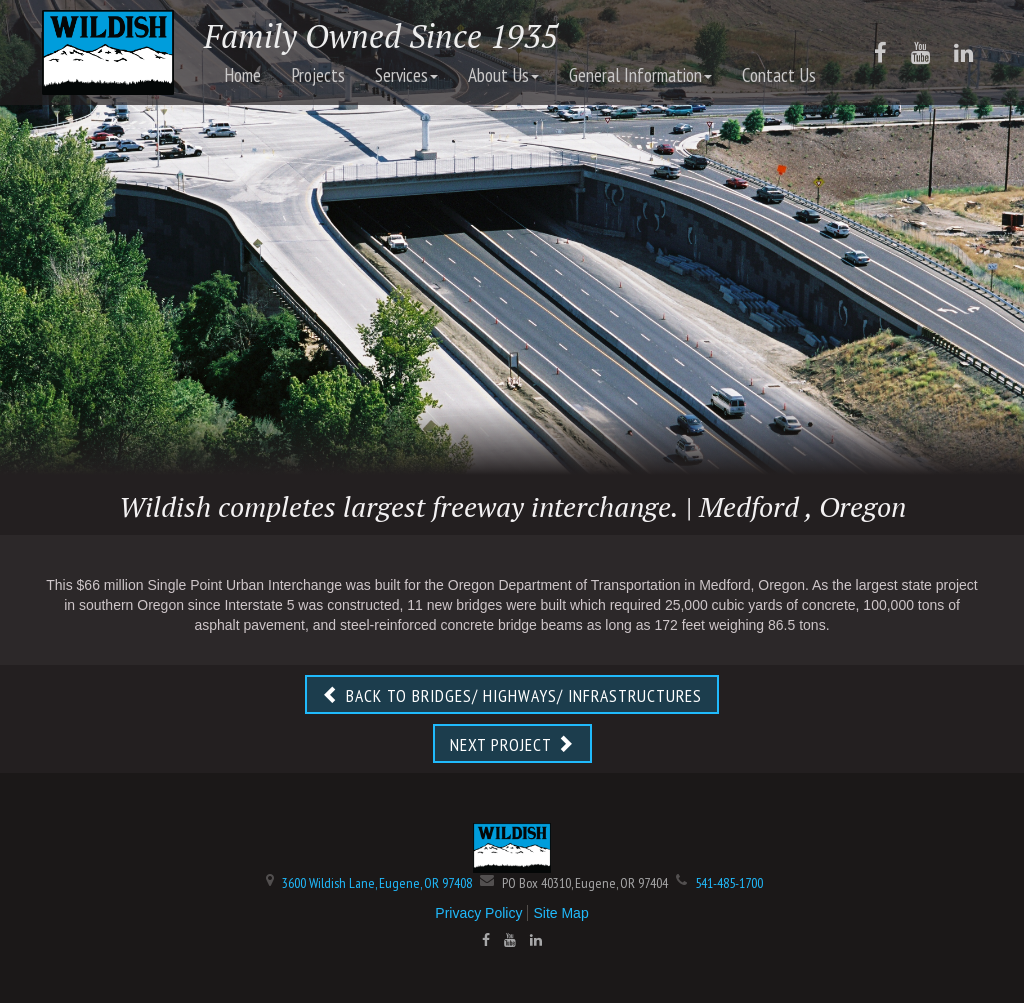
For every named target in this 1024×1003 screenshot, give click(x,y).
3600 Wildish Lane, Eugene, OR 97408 (377, 883)
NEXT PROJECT (512, 744)
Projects (318, 75)
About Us (503, 75)
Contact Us (779, 75)
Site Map (560, 913)
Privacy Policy (478, 913)
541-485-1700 (729, 883)
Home (242, 75)
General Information (640, 75)
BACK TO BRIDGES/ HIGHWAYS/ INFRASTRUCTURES (512, 695)
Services (406, 75)
